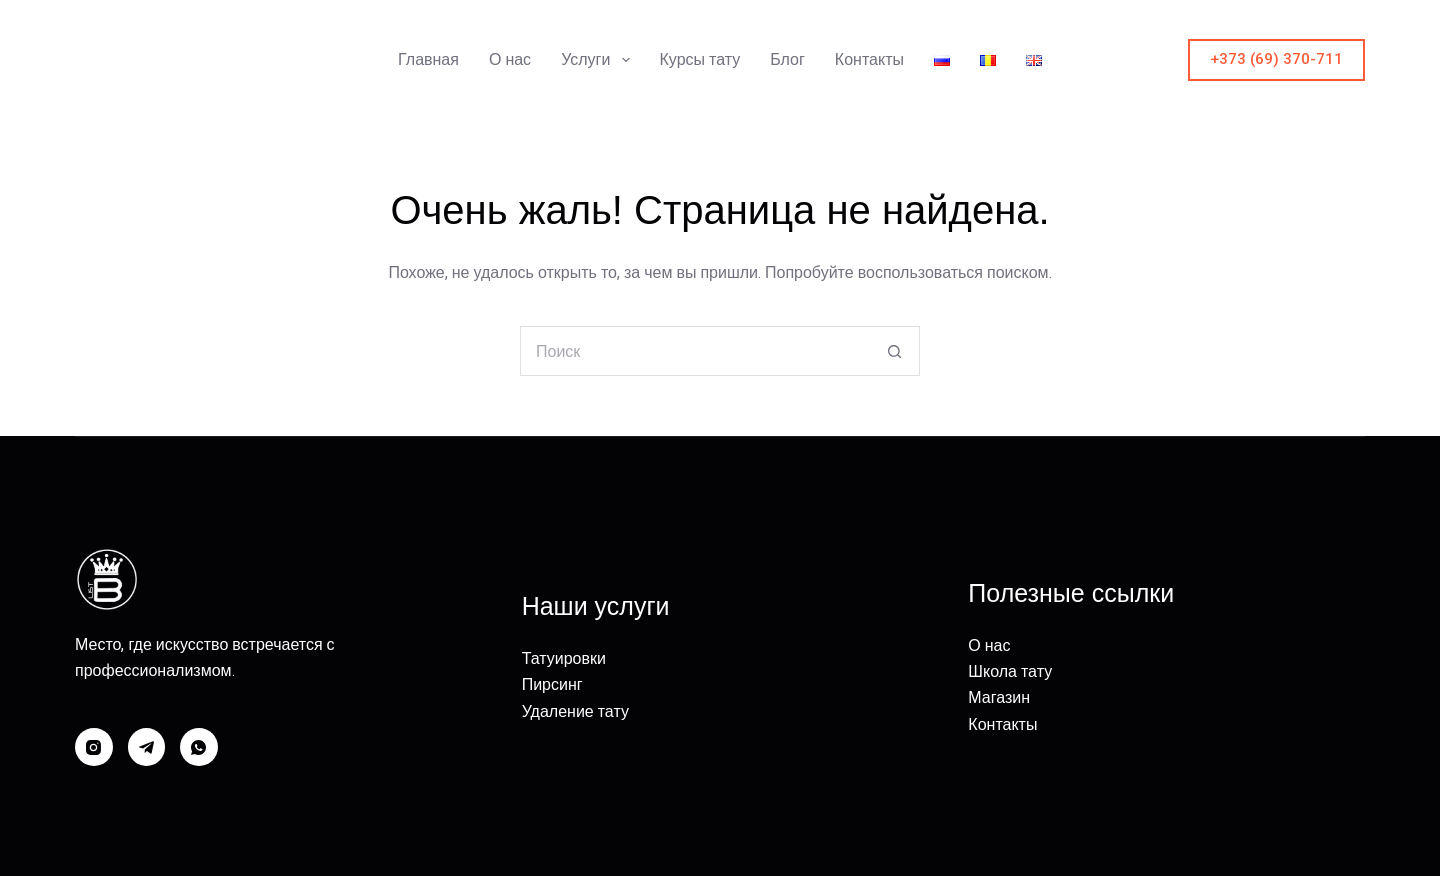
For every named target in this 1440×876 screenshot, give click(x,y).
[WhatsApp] (199, 747)
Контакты (1002, 724)
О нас (989, 645)
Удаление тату (575, 711)
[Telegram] (147, 747)
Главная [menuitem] (428, 59)
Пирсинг (552, 684)
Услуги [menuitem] (599, 60)
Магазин (999, 697)
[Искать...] (695, 351)
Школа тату (1010, 671)
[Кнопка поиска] (895, 351)
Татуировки (564, 658)
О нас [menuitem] (510, 59)
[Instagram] (94, 747)
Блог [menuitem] (787, 59)
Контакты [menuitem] (869, 59)
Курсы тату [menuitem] (700, 59)
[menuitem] (942, 60)
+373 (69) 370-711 (1276, 59)
